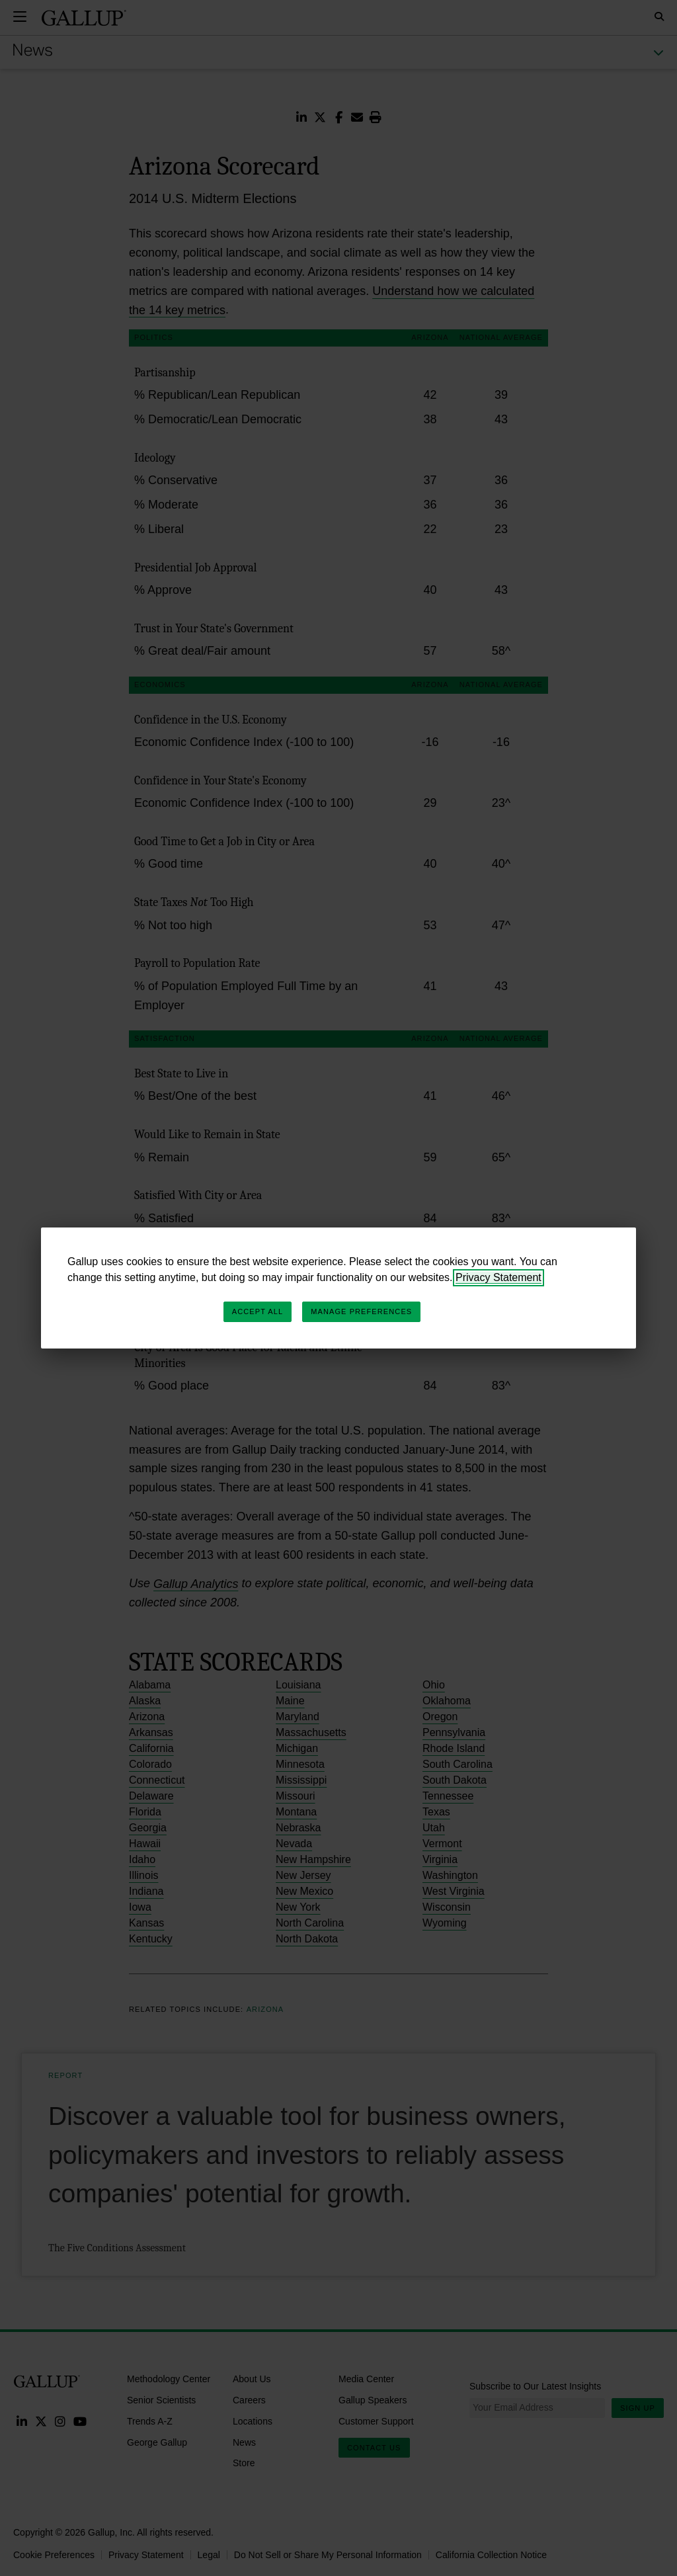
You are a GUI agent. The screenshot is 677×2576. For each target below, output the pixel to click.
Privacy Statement (498, 1277)
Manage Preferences (361, 1311)
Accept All (257, 1311)
